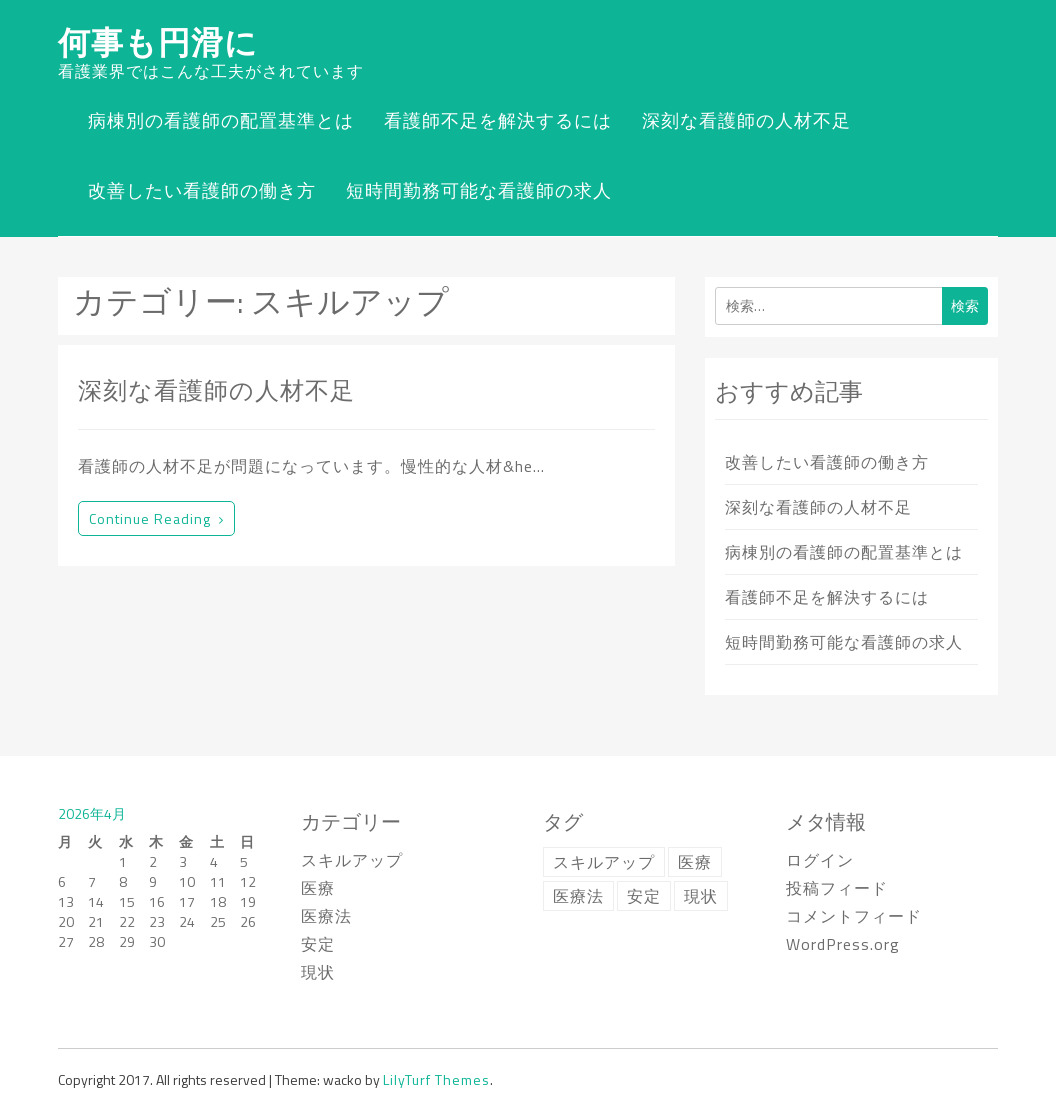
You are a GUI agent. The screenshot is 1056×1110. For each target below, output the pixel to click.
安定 (318, 944)
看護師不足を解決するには (498, 120)
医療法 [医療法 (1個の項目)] (578, 896)
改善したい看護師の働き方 (202, 190)
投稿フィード (837, 888)
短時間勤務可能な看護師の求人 (479, 190)
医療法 (326, 916)
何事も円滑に (158, 42)
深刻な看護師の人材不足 (746, 120)
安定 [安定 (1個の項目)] (644, 896)
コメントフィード (854, 916)
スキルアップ (352, 860)
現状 (318, 972)
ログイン (820, 860)
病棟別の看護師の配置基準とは (221, 120)
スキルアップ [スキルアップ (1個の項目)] (604, 862)
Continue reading (156, 518)
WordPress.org (843, 944)
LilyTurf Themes (436, 1079)
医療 (318, 888)
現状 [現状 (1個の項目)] (701, 896)
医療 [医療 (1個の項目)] (695, 862)
